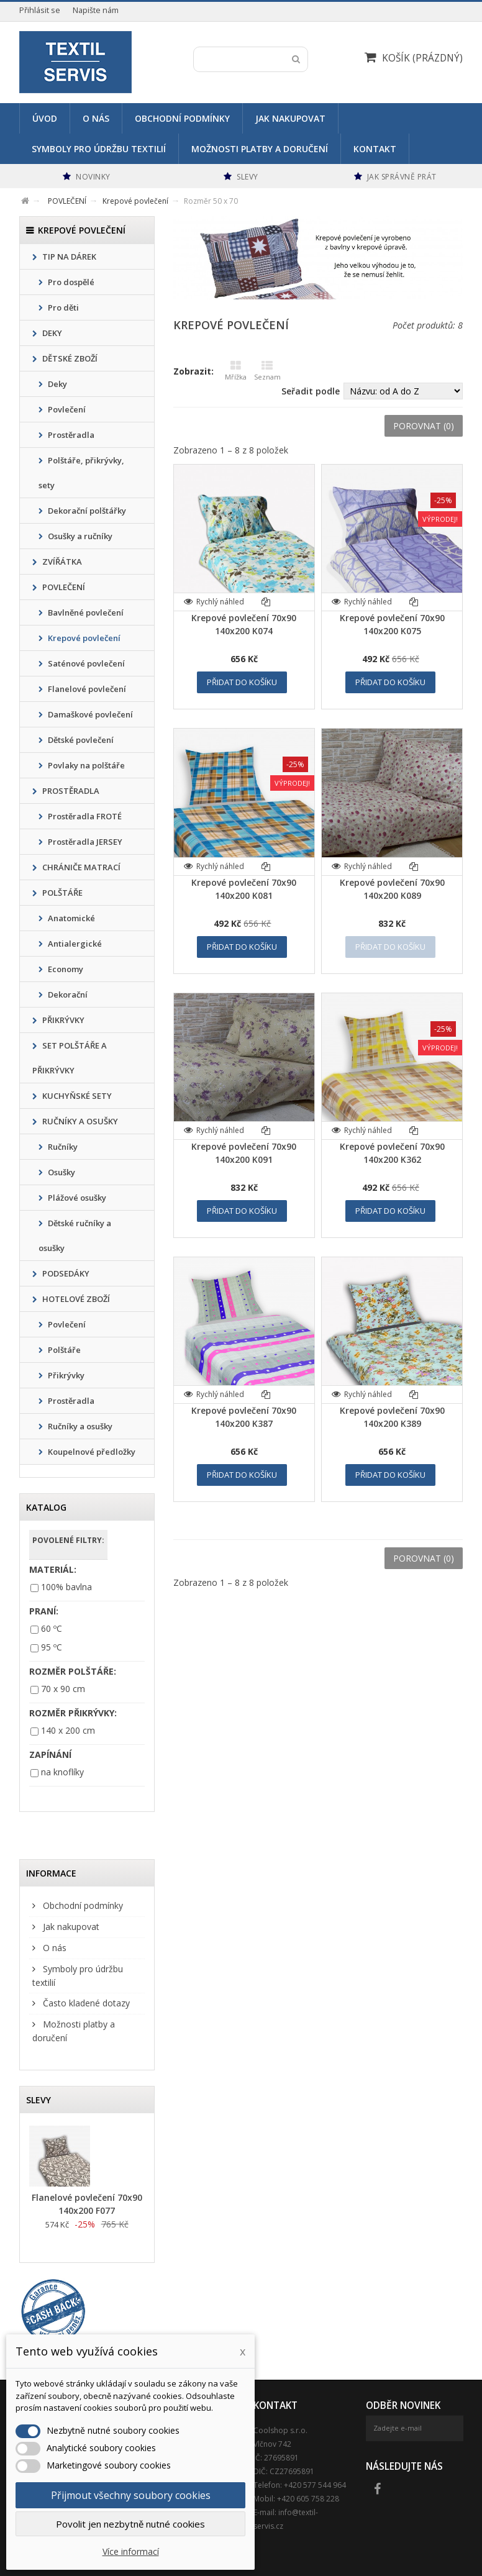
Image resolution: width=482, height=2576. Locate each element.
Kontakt (374, 149)
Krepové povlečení (83, 638)
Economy (64, 969)
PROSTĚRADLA (69, 790)
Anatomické (70, 918)
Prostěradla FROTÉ (84, 816)
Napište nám (96, 10)
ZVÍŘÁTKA (61, 561)
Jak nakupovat (290, 118)
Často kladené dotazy (85, 2003)
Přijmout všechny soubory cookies (131, 2495)
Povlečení (66, 409)
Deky (56, 383)
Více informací (130, 2551)
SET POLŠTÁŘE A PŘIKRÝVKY (69, 1058)
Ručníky (62, 1146)
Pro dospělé (70, 282)
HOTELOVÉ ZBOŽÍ (75, 1298)
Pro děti (62, 307)
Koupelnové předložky (90, 1451)
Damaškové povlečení (89, 714)
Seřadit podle (310, 391)
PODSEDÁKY (64, 1273)
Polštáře (63, 1349)
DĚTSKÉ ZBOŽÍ (69, 358)
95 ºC (51, 1647)
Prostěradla (70, 434)
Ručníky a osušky (79, 1426)
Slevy (38, 2100)
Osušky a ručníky (79, 536)
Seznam (267, 370)
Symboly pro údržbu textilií (99, 149)
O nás (96, 118)
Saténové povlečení (85, 663)
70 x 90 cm (63, 1689)
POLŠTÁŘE (61, 892)
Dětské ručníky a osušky (75, 1235)
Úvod (44, 118)
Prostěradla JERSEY (84, 841)
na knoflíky (62, 1772)
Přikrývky (65, 1375)
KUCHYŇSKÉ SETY (76, 1095)
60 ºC (51, 1628)
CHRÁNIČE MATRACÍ (80, 867)
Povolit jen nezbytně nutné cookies (130, 2524)
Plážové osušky (76, 1197)
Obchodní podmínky (182, 118)
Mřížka (236, 370)
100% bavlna (66, 1587)
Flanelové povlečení (86, 688)
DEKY (51, 333)
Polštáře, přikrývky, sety (81, 473)
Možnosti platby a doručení (259, 149)
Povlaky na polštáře (85, 765)
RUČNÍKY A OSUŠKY (79, 1121)
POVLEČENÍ (62, 587)
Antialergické (74, 943)
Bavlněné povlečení (85, 612)
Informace (51, 1873)
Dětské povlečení (80, 739)
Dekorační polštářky (86, 510)
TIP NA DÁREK (68, 256)
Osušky (60, 1172)
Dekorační (67, 994)
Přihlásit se (39, 10)
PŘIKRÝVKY (62, 1020)
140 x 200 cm (68, 1730)
